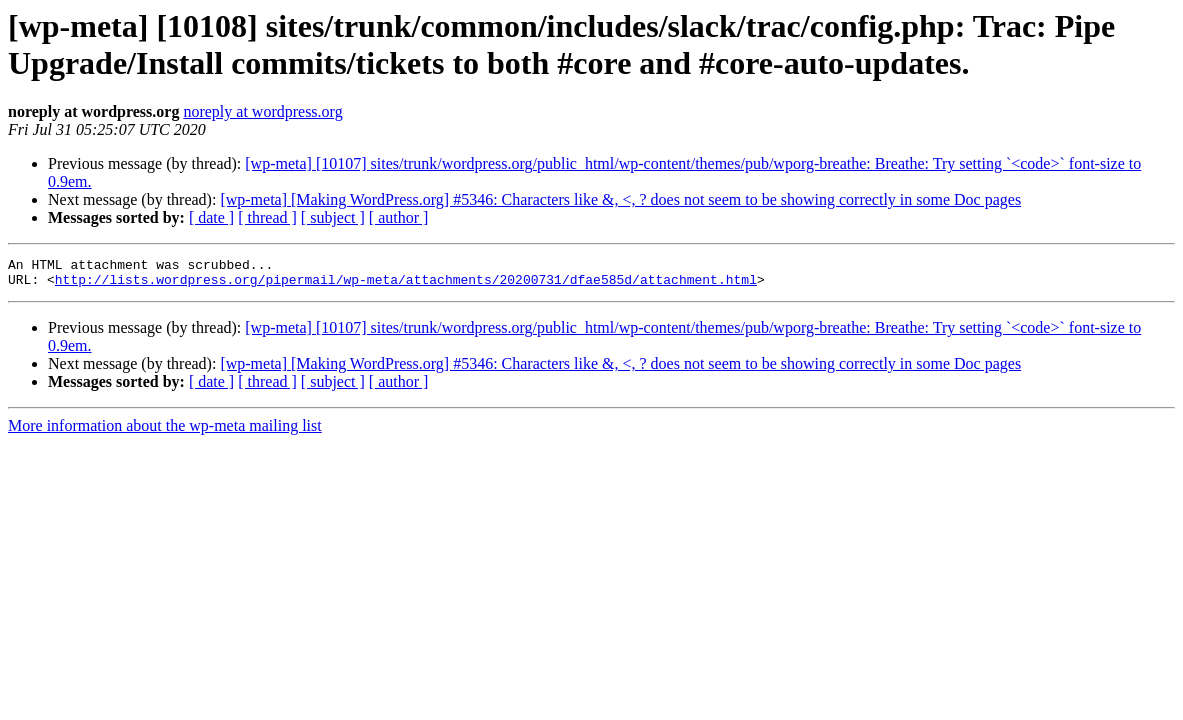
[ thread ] (267, 217)
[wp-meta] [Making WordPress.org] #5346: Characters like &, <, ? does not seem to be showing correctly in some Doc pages (620, 199)
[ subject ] (333, 217)
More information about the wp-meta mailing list (165, 431)
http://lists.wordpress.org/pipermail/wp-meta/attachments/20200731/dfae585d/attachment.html (406, 285)
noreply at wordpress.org (262, 111)
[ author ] (399, 217)
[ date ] (211, 217)
